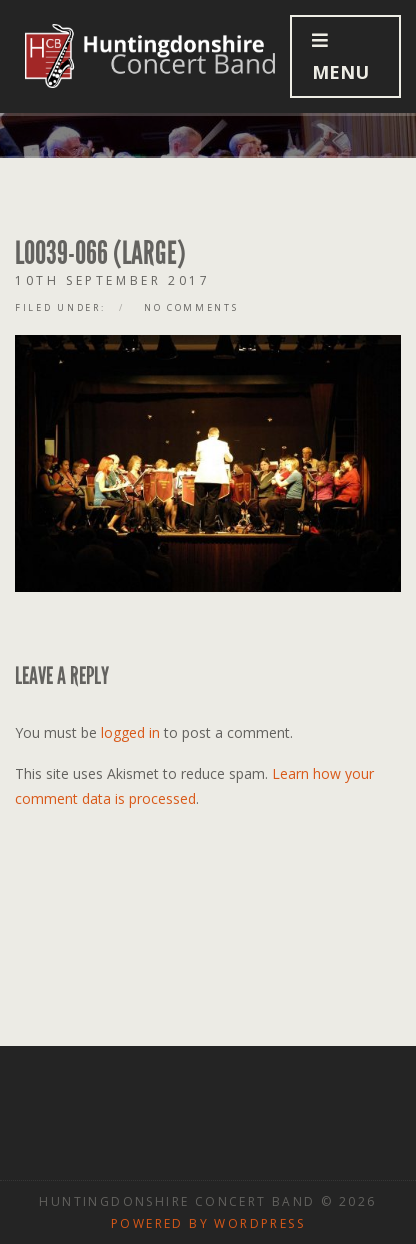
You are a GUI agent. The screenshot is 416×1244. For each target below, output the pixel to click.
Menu (340, 57)
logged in (130, 732)
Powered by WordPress (208, 1223)
